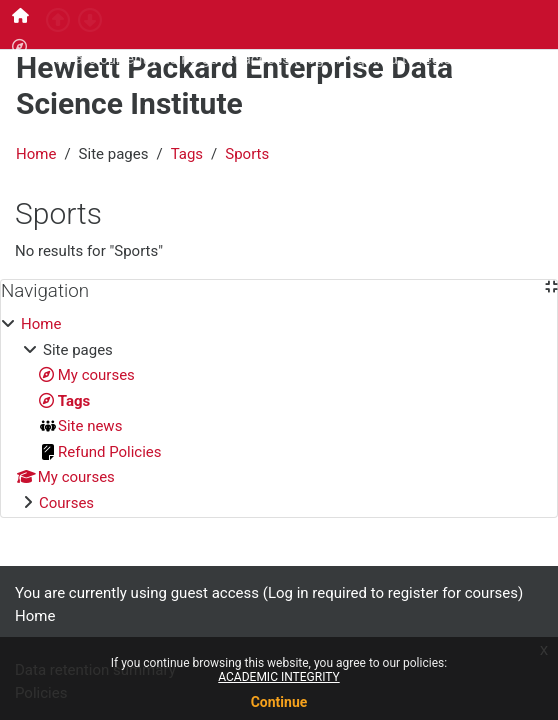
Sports (247, 154)
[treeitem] (279, 413)
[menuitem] (21, 15)
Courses (66, 503)
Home (36, 154)
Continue (279, 702)
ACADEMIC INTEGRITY (278, 677)
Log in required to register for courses (424, 59)
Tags (187, 154)
